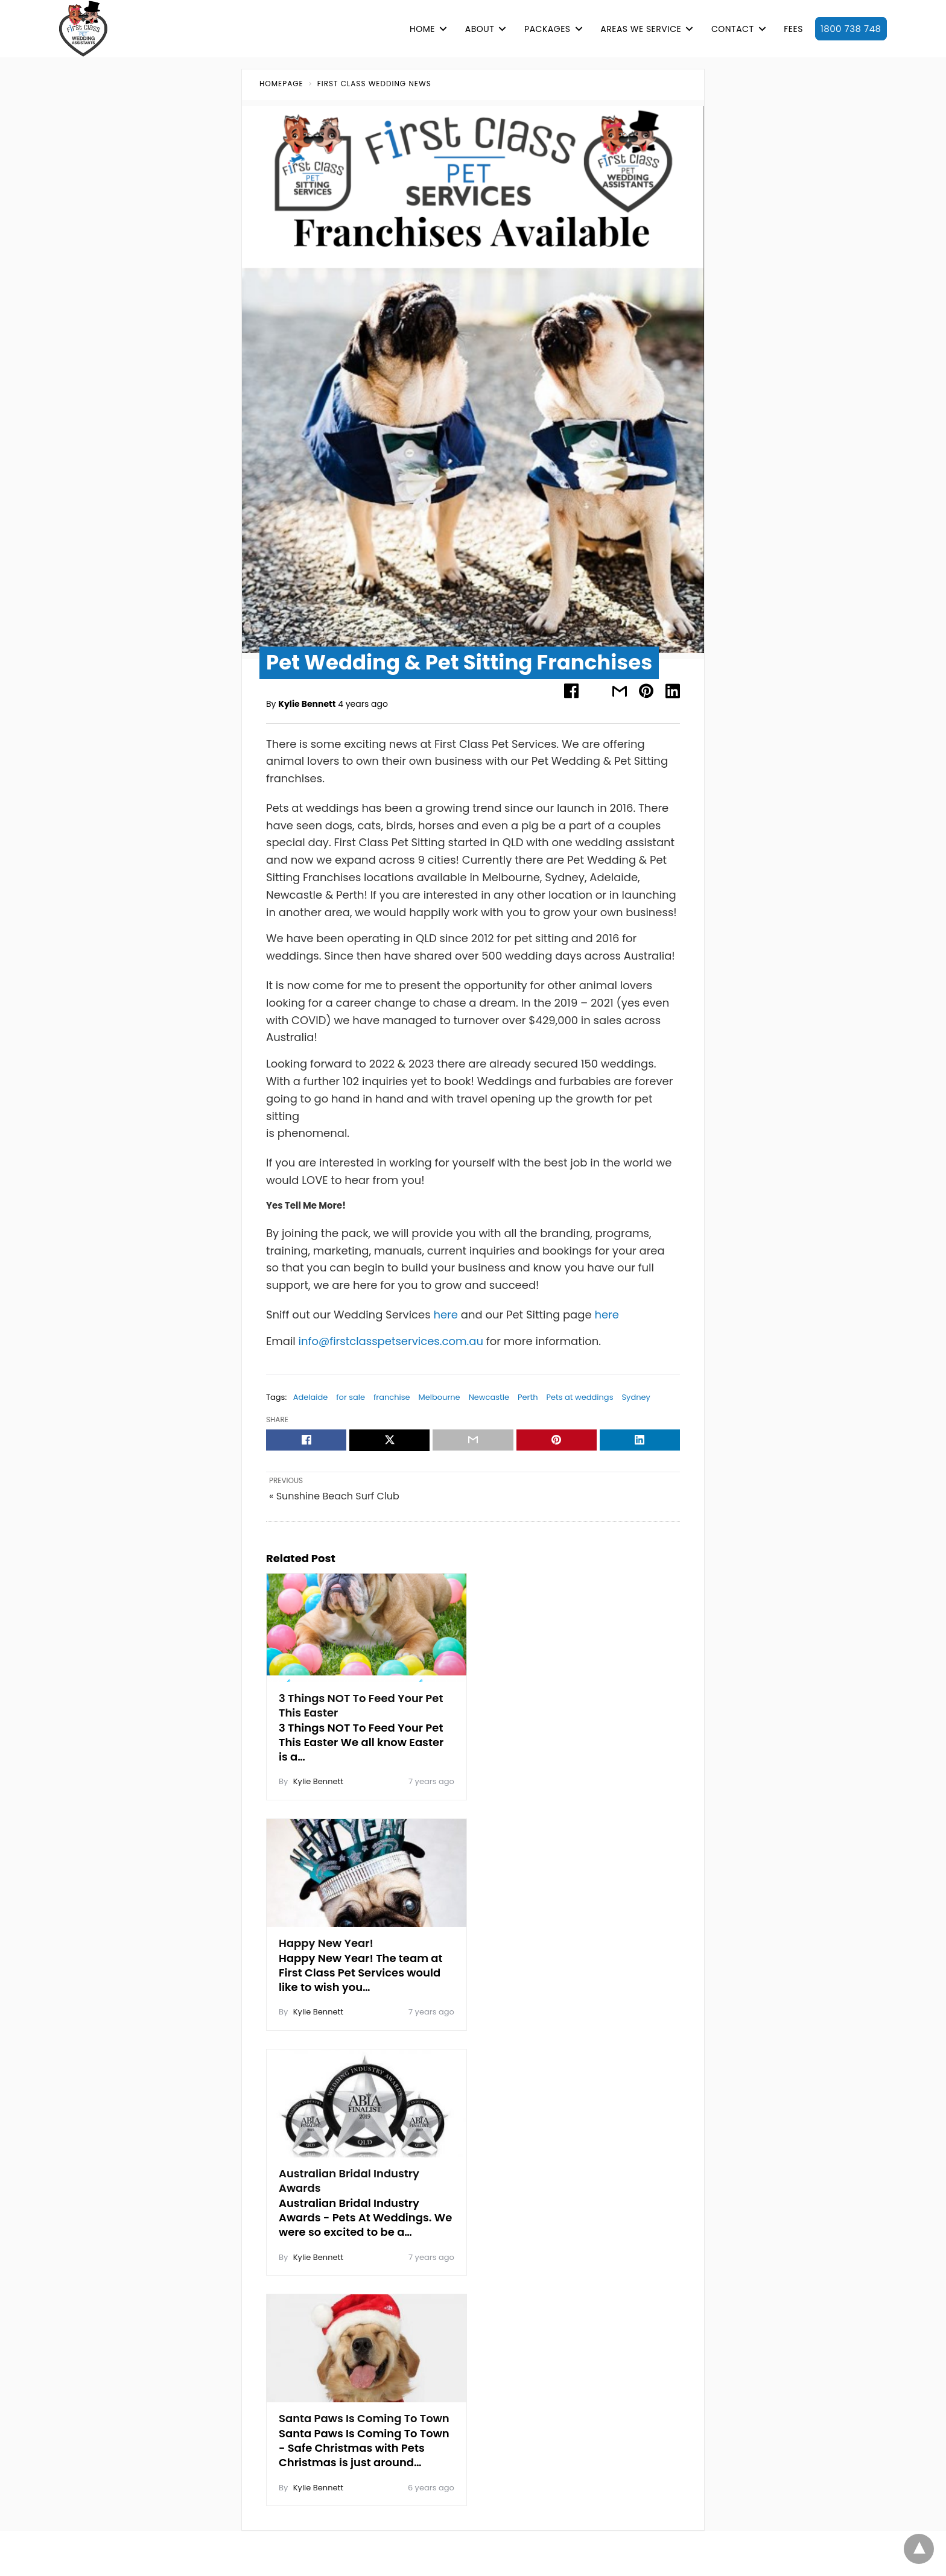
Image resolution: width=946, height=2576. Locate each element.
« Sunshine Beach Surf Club (334, 1497)
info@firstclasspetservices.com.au (391, 1341)
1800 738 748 (851, 28)
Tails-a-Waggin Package (750, 2232)
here (445, 1314)
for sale (350, 1397)
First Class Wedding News (374, 83)
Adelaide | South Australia (303, 2167)
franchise (391, 1397)
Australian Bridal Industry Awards (349, 1944)
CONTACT (732, 29)
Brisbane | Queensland (296, 2189)
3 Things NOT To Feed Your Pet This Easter (361, 1702)
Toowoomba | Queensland (304, 2384)
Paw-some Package (740, 2189)
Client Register (503, 2227)
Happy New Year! (540, 1695)
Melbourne (439, 1397)
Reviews (213, 2362)
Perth (528, 1397)
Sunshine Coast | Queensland (310, 2341)
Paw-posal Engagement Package (768, 2167)
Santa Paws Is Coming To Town (561, 1944)
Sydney (635, 1397)
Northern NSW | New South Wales (317, 2276)
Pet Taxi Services (731, 2319)
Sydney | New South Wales (304, 2362)
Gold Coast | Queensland (301, 2232)
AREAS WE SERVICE (640, 29)
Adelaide (310, 1397)
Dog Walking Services (742, 2276)
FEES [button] (793, 29)
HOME (422, 29)
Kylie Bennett (306, 704)
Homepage (281, 83)
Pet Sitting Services (736, 2254)
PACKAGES (547, 29)
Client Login (565, 2227)
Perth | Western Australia (300, 2297)
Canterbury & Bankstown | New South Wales (341, 2210)
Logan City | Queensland (300, 2254)
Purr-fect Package (735, 2210)
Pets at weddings (579, 1397)
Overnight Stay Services (747, 2297)
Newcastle (489, 1397)
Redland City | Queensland (304, 2319)
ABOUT (480, 29)
